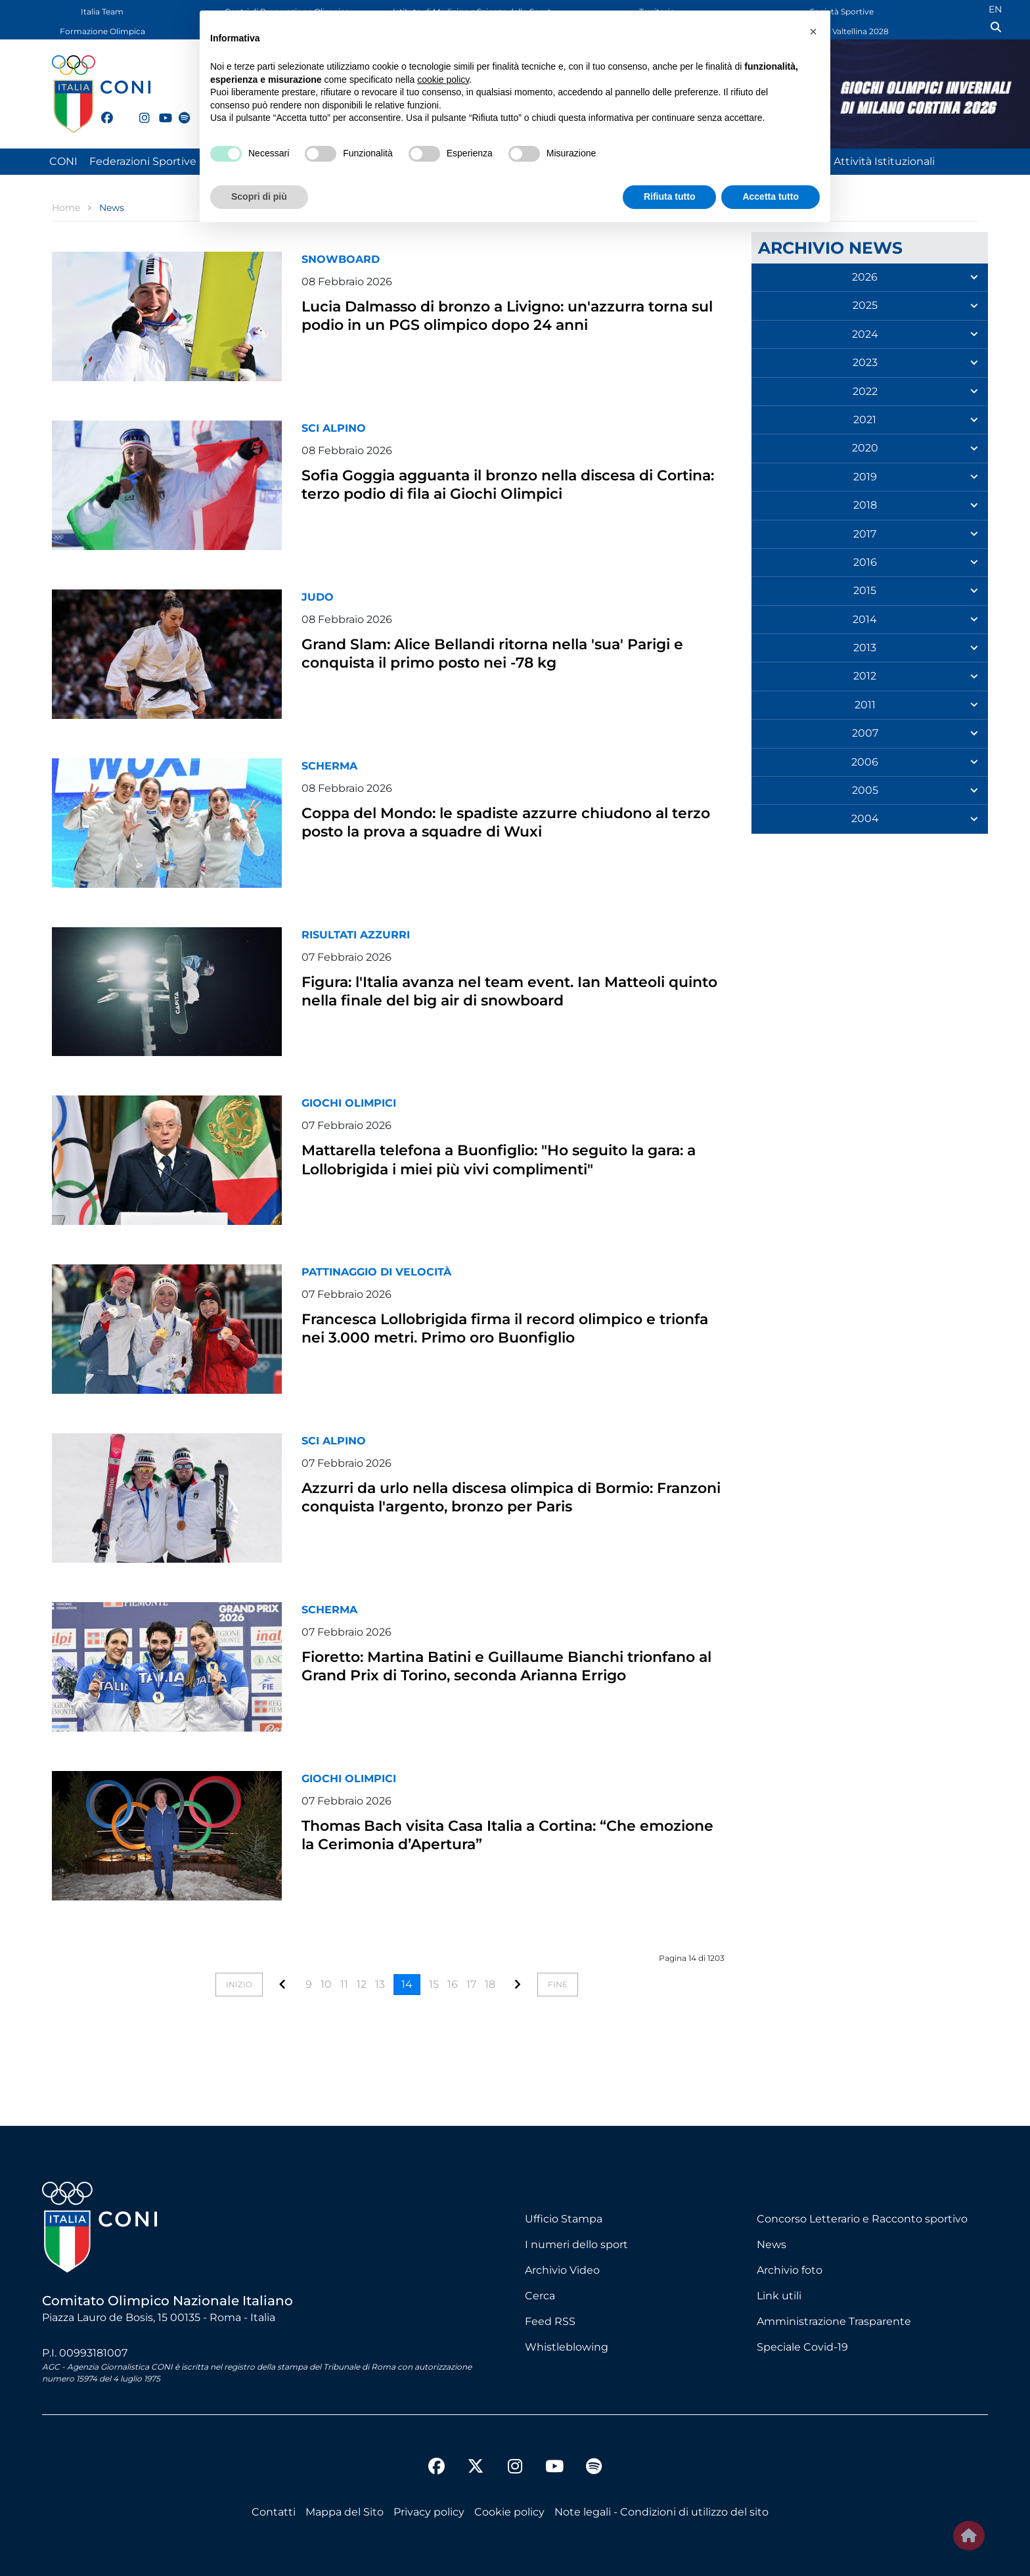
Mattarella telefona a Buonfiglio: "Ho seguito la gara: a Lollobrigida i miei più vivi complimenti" (511, 1158)
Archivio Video (562, 2270)
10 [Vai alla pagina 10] (326, 1984)
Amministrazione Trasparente (834, 2321)
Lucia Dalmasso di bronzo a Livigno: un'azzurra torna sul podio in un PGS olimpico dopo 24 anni (510, 323)
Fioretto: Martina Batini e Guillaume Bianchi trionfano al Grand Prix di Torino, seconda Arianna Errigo (497, 1674)
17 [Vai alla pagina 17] (471, 1984)
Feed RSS (550, 2321)
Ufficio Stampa (563, 2219)
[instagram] (139, 110)
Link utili (779, 2295)
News (771, 2244)
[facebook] (101, 110)
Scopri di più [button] (259, 196)
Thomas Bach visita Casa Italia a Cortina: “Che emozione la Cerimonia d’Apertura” (504, 1834)
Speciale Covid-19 (802, 2347)
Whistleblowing (566, 2347)
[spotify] (178, 110)
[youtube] (159, 110)
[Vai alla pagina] (282, 1984)
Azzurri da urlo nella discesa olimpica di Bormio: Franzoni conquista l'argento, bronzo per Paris (502, 1505)
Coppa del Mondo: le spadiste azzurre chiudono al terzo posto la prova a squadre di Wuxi (512, 821)
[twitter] (120, 116)
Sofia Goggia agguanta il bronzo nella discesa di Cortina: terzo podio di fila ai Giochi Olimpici (507, 483)
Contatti (274, 2512)
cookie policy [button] (443, 79)
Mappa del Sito (344, 2512)
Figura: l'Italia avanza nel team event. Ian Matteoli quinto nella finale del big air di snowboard (481, 999)
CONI (63, 161)
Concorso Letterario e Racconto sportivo (862, 2219)
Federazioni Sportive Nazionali (167, 161)
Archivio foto (789, 2270)
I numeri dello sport (576, 2244)
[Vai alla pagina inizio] (239, 1984)
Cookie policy (509, 2512)
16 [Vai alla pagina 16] (452, 1984)
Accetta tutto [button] (770, 196)
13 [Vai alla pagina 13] (380, 1984)
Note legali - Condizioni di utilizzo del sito (661, 2512)
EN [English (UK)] (995, 9)
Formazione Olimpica (102, 31)
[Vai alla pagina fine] (557, 1984)
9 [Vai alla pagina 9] (308, 1984)
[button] (813, 31)
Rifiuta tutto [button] (670, 196)
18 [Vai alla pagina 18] (490, 1984)
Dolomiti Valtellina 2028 (842, 31)
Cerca (540, 2295)
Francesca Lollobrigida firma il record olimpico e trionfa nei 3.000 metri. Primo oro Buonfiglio (508, 1327)
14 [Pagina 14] (407, 1984)
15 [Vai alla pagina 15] (434, 1984)
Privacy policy (428, 2512)
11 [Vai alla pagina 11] (344, 1984)
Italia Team (102, 11)
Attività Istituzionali (884, 161)
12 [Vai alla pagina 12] (362, 1984)
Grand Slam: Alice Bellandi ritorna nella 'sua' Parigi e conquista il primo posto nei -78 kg (497, 652)
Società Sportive (842, 11)
